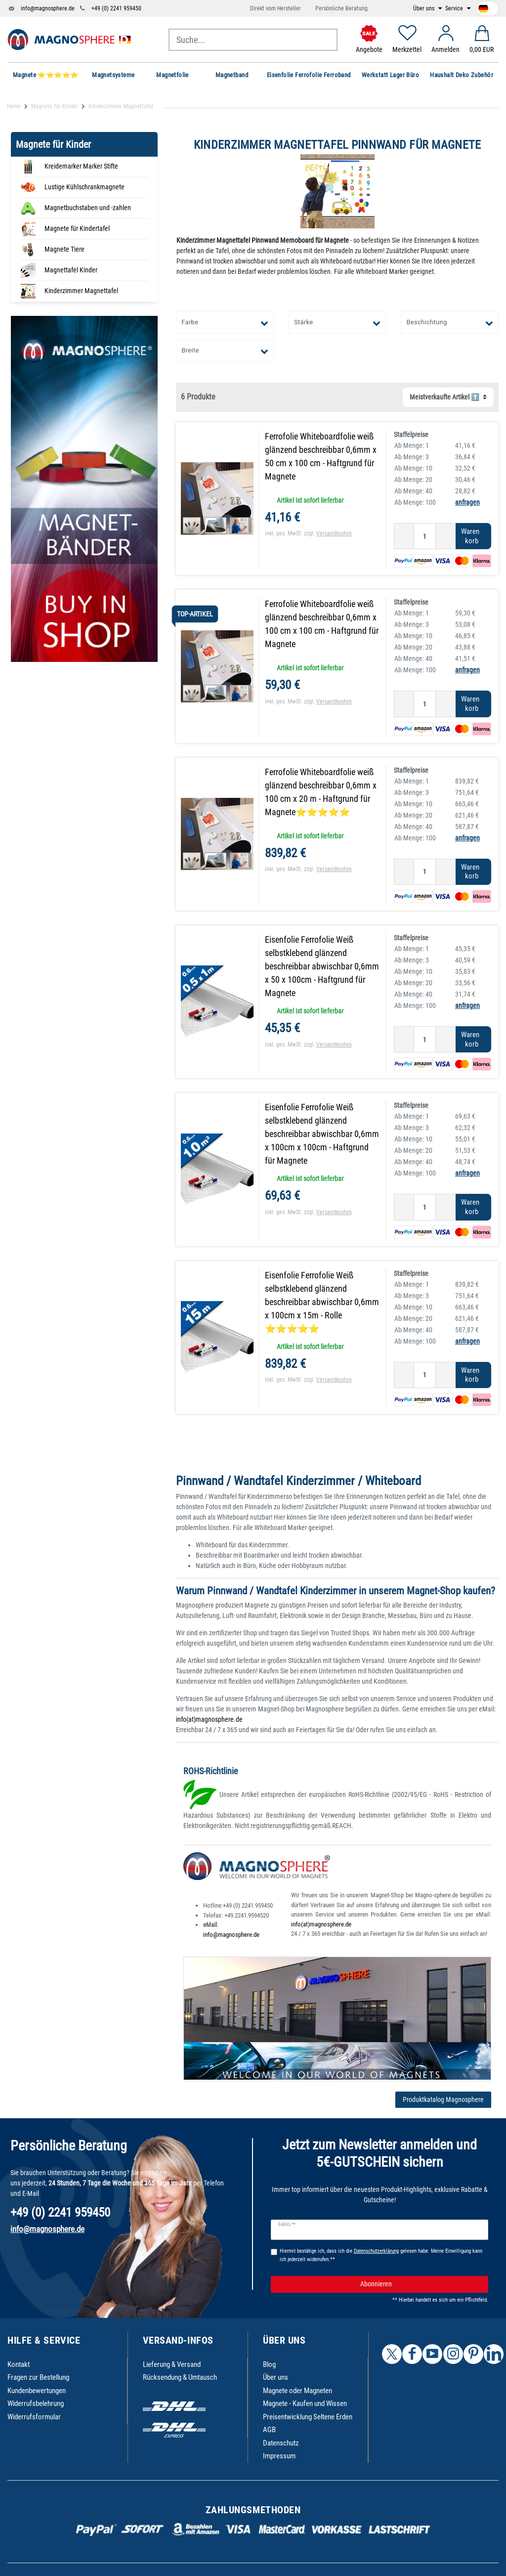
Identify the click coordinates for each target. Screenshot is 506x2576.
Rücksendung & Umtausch (180, 2377)
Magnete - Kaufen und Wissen (305, 2403)
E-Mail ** (286, 2224)
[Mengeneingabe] (425, 536)
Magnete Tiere (64, 249)
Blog (269, 2364)
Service (454, 8)
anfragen (467, 502)
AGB (269, 2429)
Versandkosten (334, 533)
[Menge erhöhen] (446, 536)
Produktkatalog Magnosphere (443, 2099)
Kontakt (18, 2364)
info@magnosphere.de (48, 8)
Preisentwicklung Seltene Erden (307, 2416)
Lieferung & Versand (172, 2364)
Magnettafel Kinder (70, 270)
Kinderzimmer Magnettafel (81, 291)
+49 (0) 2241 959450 (116, 8)
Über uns (424, 8)
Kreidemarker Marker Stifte (81, 166)
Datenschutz (281, 2443)
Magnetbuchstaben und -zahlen (87, 208)
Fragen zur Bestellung (38, 2377)
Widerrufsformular (34, 2416)
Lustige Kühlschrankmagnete (84, 187)
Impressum (279, 2455)
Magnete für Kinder (54, 106)
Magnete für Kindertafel (77, 228)
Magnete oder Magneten (297, 2390)
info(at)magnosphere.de (209, 1719)
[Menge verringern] (404, 536)
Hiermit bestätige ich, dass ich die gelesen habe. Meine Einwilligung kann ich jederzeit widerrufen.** (381, 2255)
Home (14, 106)
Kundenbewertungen (36, 2390)
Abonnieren (420, 2284)
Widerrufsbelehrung (35, 2403)
